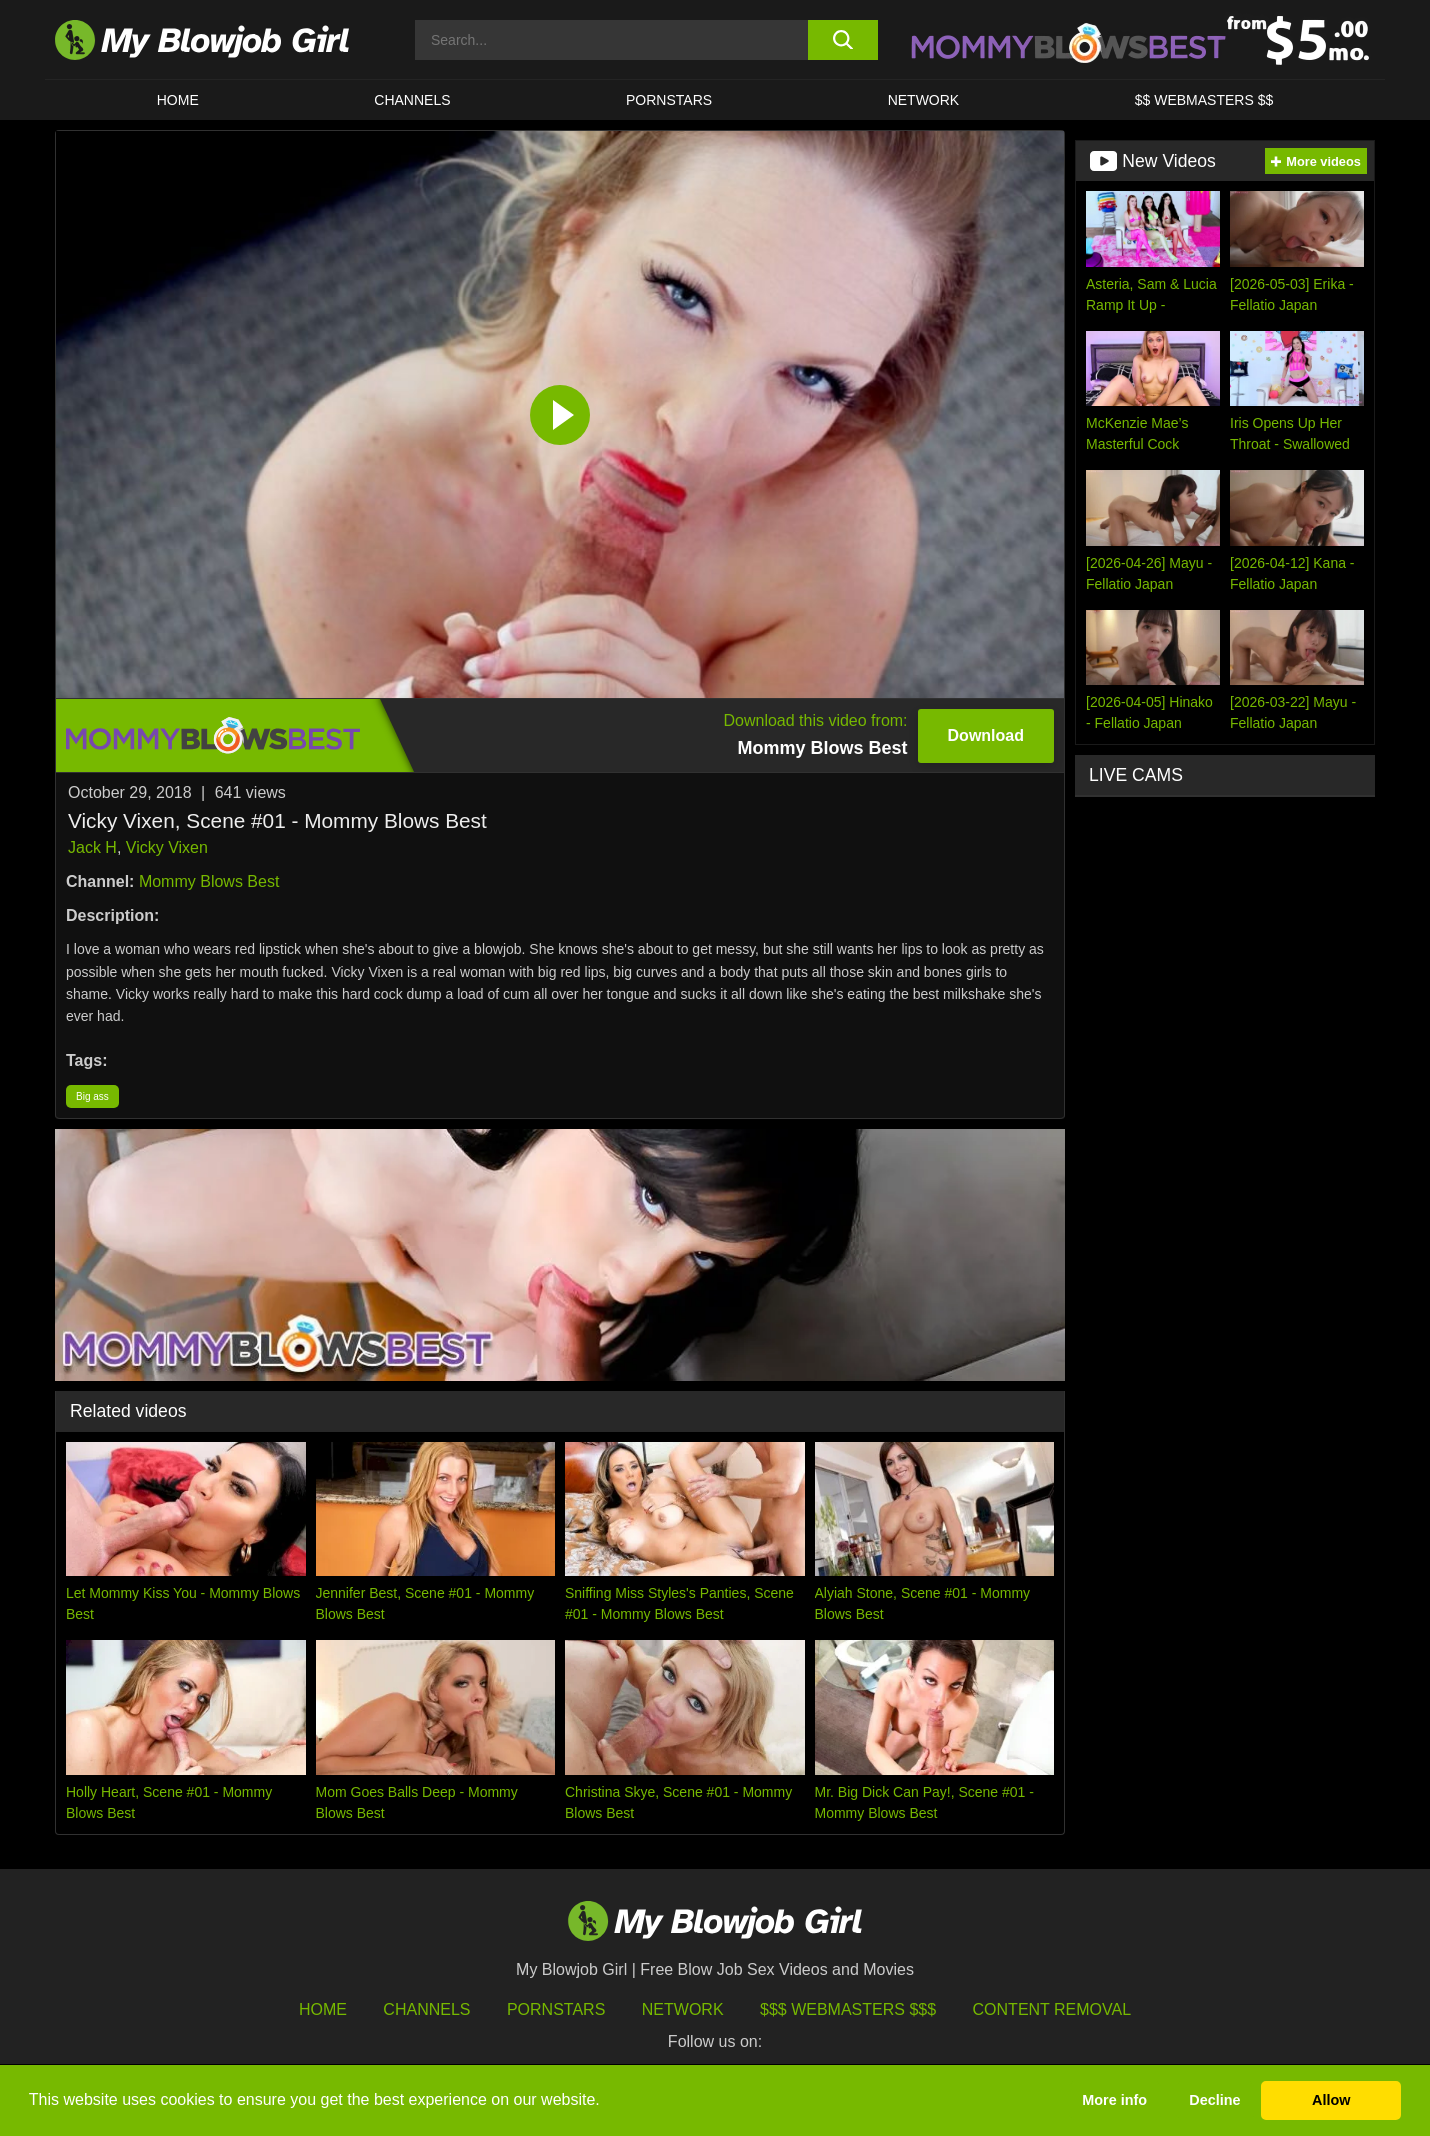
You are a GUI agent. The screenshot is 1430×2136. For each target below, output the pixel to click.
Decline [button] (1214, 2100)
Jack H (92, 847)
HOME (178, 100)
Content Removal (1052, 2009)
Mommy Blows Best (209, 881)
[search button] (842, 40)
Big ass (92, 1096)
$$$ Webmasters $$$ (848, 2009)
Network (924, 100)
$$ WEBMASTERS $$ (1204, 100)
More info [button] (1114, 2100)
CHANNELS (412, 100)
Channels (426, 2009)
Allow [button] (1331, 2100)
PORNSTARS (669, 100)
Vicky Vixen (167, 847)
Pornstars (556, 2009)
